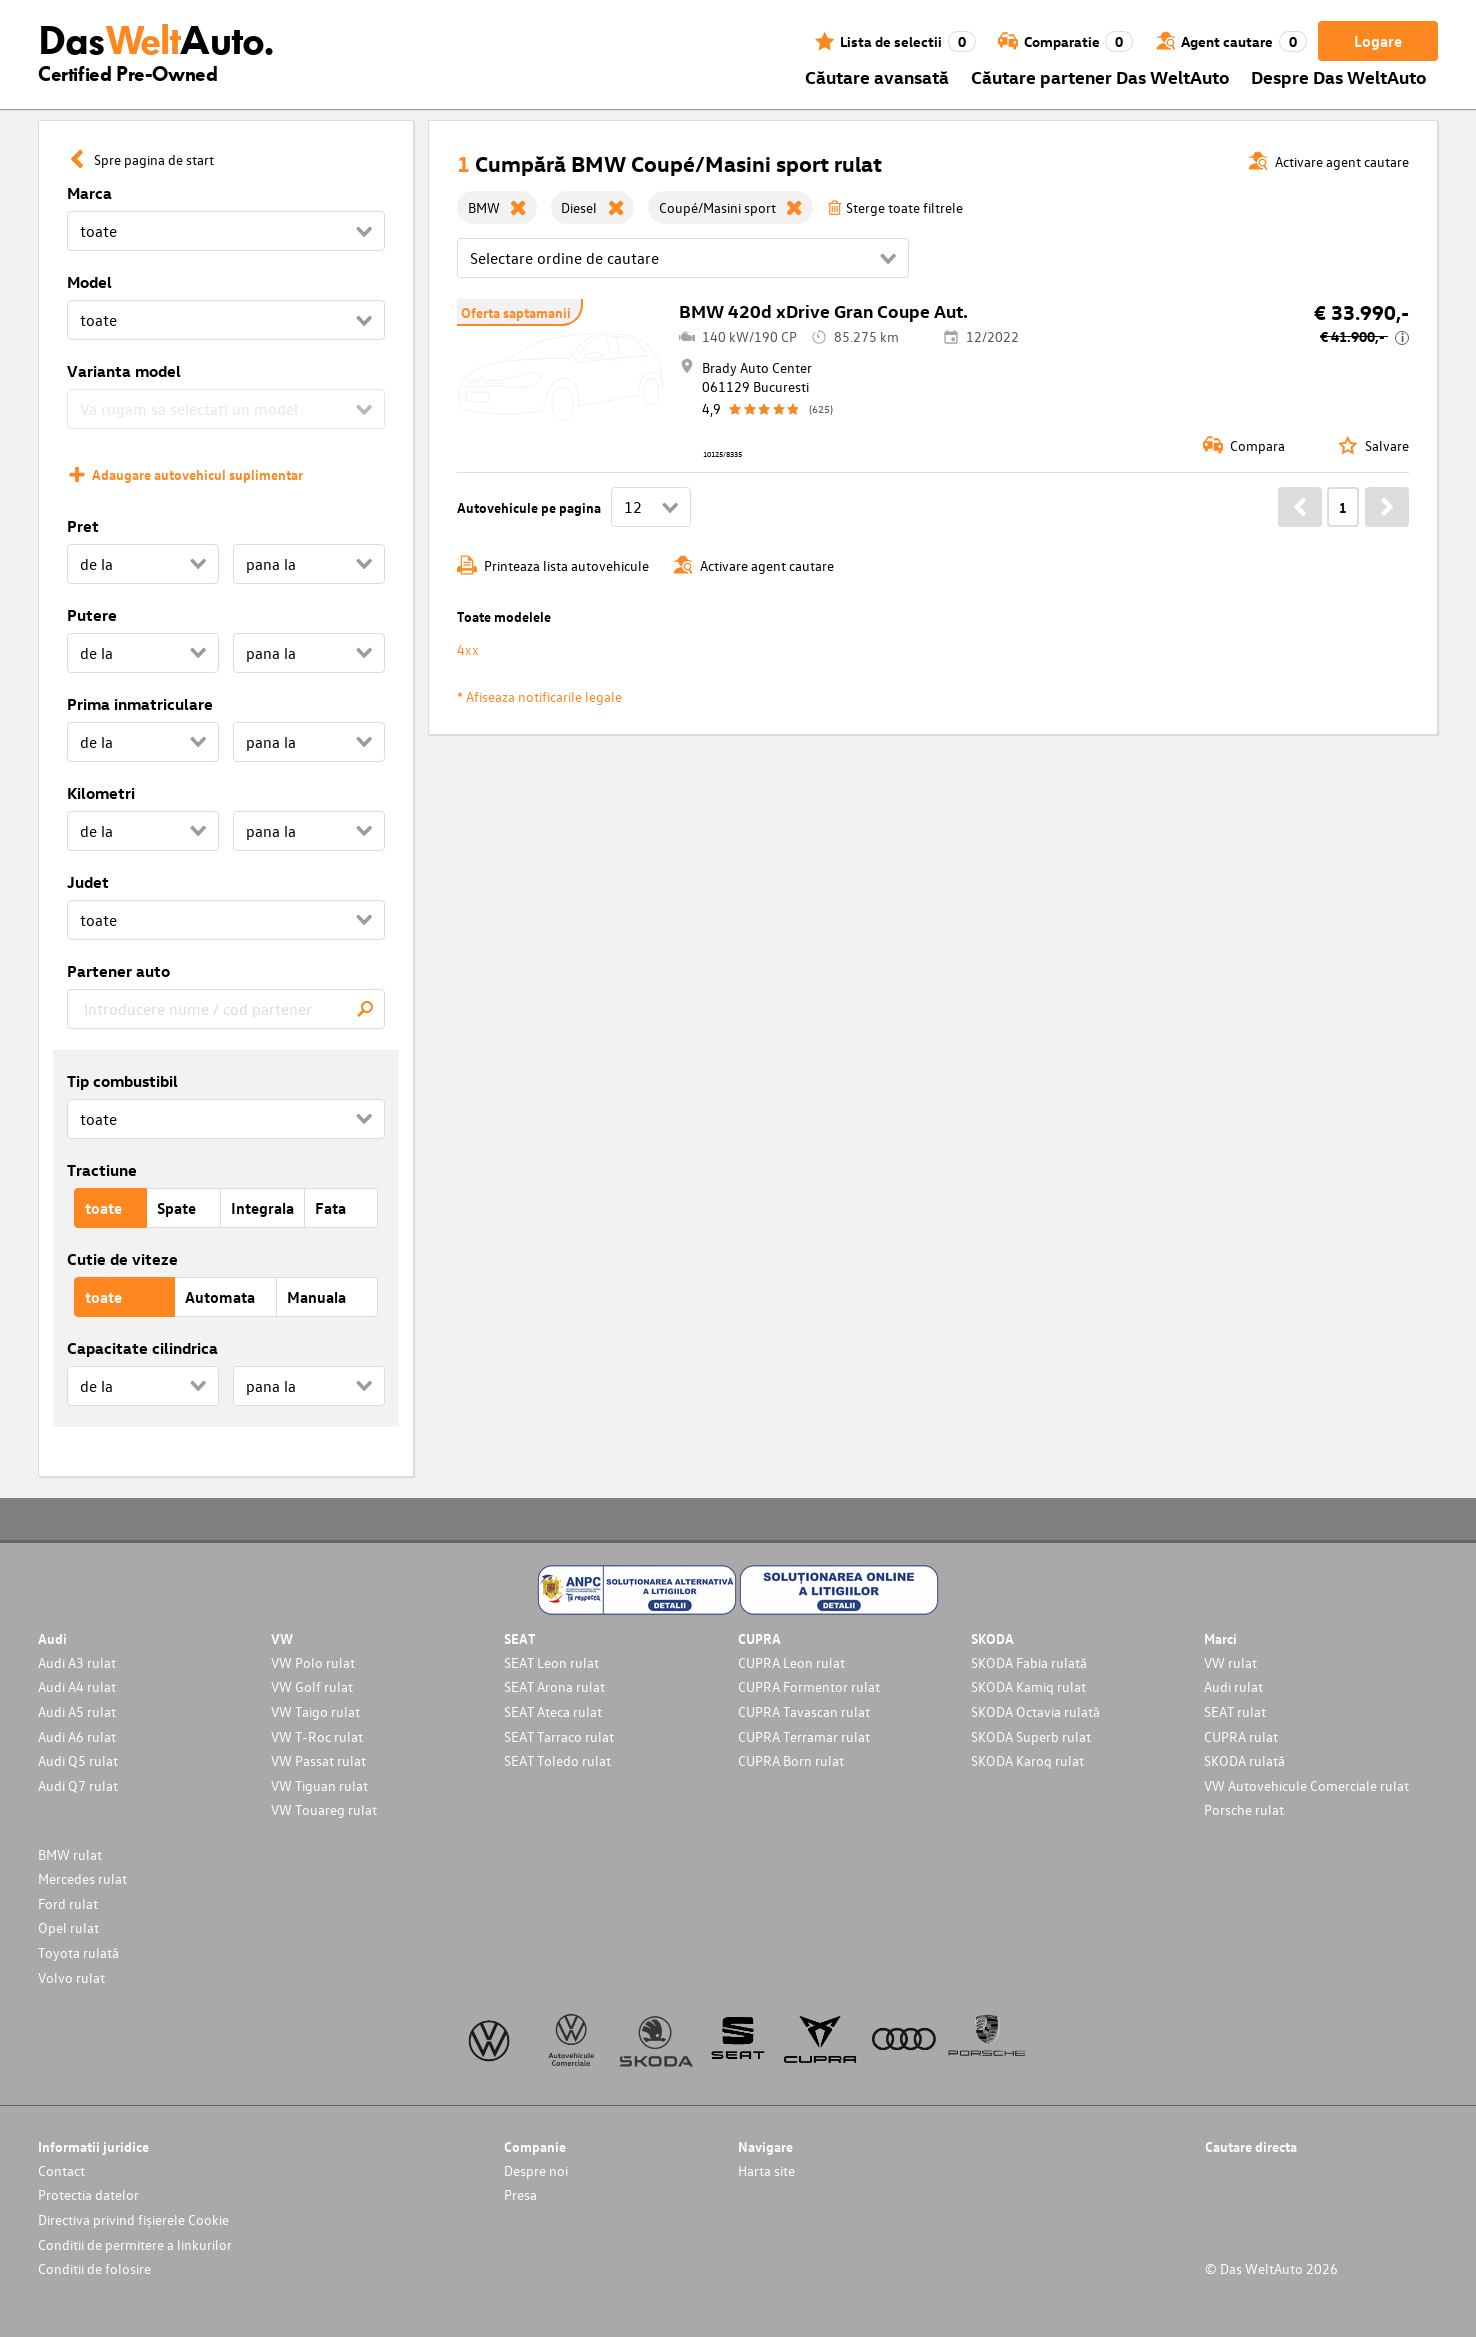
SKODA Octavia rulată (1035, 1711)
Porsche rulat (1244, 1809)
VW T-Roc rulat (317, 1736)
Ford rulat (68, 1903)
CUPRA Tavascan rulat (804, 1711)
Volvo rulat (71, 1977)
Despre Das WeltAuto (1339, 76)
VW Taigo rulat (315, 1711)
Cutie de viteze (122, 1259)
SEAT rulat (1235, 1711)
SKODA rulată (1244, 1760)
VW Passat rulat (318, 1760)
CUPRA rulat (1241, 1736)
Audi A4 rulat (77, 1686)
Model (89, 282)
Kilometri (101, 793)
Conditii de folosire (94, 2268)
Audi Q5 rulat (78, 1760)
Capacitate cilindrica (142, 1348)
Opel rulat (68, 1927)
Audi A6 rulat (77, 1736)
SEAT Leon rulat (551, 1662)
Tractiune (102, 1170)
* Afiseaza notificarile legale (539, 696)
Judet (88, 882)
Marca (89, 193)
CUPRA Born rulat (791, 1760)
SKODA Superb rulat (1031, 1736)
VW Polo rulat (313, 1662)
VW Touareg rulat (324, 1809)
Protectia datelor (88, 2194)
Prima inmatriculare (140, 704)
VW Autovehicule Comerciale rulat (1306, 1785)
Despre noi (536, 2170)
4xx (468, 649)
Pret (83, 526)
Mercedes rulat (82, 1878)
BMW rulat (70, 1854)
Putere (92, 615)
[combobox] (226, 1009)
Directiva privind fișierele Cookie (133, 2219)
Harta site (766, 2170)
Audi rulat (1233, 1686)
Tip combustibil (122, 1081)
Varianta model (124, 371)
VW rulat (1230, 1662)
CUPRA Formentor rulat (809, 1686)
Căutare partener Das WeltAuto (1100, 76)
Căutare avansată (877, 76)
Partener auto (118, 971)
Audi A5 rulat (77, 1711)
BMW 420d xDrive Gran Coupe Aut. (823, 310)
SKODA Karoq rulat (1027, 1760)
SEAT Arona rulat (554, 1686)
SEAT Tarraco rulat (559, 1736)
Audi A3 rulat (77, 1662)
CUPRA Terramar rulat (804, 1736)
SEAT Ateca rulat (553, 1711)
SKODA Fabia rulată (1029, 1662)
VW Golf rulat (312, 1686)
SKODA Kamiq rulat (1028, 1686)
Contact (61, 2170)
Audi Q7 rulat (78, 1785)
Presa (520, 2194)
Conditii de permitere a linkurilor (135, 2244)
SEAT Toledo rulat (557, 1760)
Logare (1378, 41)
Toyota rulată (78, 1952)
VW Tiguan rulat (319, 1785)
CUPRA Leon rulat (791, 1662)
